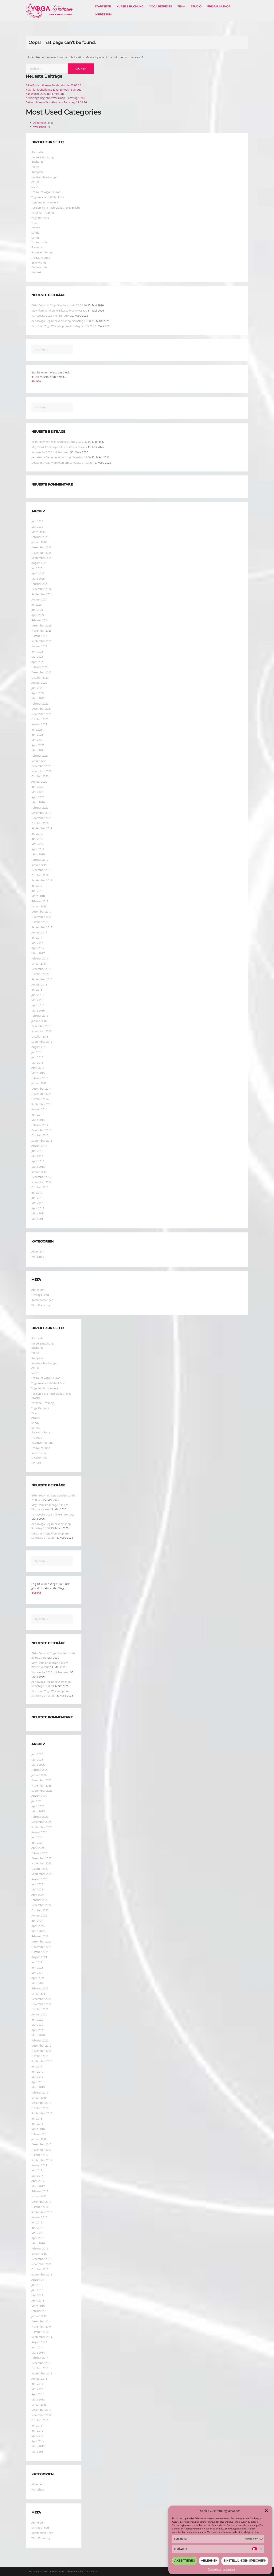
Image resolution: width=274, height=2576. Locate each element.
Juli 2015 (36, 1052)
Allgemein (39, 122)
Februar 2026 (39, 537)
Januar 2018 (39, 906)
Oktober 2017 (40, 922)
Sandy (35, 232)
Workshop (39, 127)
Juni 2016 (37, 995)
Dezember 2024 (41, 589)
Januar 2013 (39, 1172)
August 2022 (39, 682)
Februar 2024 (39, 620)
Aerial (35, 181)
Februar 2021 (39, 755)
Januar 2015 (39, 1083)
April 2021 (37, 745)
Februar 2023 (39, 667)
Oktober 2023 (40, 636)
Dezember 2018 (41, 870)
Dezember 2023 (41, 625)
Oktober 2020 (40, 776)
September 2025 (41, 558)
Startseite (103, 6)
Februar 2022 (39, 703)
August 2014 (39, 1109)
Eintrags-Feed (40, 1295)
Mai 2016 (37, 1000)
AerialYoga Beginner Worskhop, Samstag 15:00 (55, 98)
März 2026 (38, 532)
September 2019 (41, 828)
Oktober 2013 (40, 1135)
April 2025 (37, 573)
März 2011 (38, 1218)
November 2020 (41, 771)
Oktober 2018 (40, 875)
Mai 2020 (37, 792)
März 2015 (38, 1073)
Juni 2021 (37, 734)
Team (181, 6)
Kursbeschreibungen (44, 177)
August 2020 (39, 781)
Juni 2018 (37, 891)
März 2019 (38, 854)
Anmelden (38, 1290)
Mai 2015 (37, 1062)
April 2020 (37, 797)
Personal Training (42, 212)
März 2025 (38, 578)
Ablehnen (209, 2561)
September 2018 (41, 880)
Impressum (229, 2569)
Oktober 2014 (40, 1099)
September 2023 (41, 641)
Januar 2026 (39, 542)
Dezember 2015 (41, 1026)
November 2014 (41, 1093)
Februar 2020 (39, 807)
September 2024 (41, 594)
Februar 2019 (39, 859)
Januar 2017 (39, 963)
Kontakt (36, 272)
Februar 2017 (39, 958)
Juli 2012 (36, 1192)
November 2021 (41, 714)
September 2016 (41, 979)
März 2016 (38, 1010)
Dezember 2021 (41, 708)
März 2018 (38, 896)
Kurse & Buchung (129, 6)
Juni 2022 (37, 688)
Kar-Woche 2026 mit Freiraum (45, 94)
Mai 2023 (37, 656)
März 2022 (38, 698)
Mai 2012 (37, 1203)
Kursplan (37, 172)
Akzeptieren (184, 2561)
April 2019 (37, 849)
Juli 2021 (36, 729)
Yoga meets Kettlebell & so (48, 197)
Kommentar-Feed (42, 1300)
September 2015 (41, 1041)
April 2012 (37, 1208)
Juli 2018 (36, 885)
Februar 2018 (39, 901)
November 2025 (41, 552)
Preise (35, 167)
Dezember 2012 (41, 1177)
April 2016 (37, 1005)
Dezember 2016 (41, 969)
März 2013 (38, 1166)
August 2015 (39, 1047)
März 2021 (38, 750)
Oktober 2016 (40, 974)
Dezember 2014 (41, 1088)
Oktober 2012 (40, 1187)
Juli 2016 (36, 989)
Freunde (36, 247)
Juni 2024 (37, 610)
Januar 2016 (39, 1021)
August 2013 (39, 1146)
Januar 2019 (39, 865)
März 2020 (38, 802)
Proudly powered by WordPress (47, 2571)
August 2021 (39, 724)
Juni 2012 (37, 1198)
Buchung (37, 161)
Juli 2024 (36, 604)
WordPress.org (40, 1305)
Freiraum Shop (218, 6)
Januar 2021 (39, 760)
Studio (196, 6)
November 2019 (41, 818)
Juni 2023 (37, 651)
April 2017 (37, 948)
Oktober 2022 (40, 677)
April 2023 (37, 662)
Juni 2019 (37, 839)
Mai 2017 (37, 943)
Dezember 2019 (41, 813)
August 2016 (39, 984)
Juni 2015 (37, 1057)
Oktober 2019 (40, 823)
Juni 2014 (37, 1114)
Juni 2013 (37, 1151)
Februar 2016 (39, 1015)
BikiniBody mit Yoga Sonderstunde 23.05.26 (53, 85)
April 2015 (37, 1067)
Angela (35, 227)
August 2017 (39, 932)
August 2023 (39, 646)
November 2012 (41, 1182)
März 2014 (38, 1120)
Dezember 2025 (41, 547)
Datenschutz (214, 2569)
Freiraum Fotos (40, 242)
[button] (266, 2511)
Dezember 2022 (41, 672)
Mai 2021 (37, 740)
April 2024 (37, 615)
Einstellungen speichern (244, 2561)
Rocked (80, 2571)
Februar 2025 (39, 584)
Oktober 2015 (40, 1036)
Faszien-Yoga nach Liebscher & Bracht (55, 207)
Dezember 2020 (41, 766)
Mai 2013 (37, 1156)
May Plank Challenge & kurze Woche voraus (53, 89)
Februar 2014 (39, 1125)
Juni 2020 (37, 787)
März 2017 (38, 953)
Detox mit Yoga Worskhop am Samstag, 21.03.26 (56, 102)
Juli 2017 (36, 937)
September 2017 (41, 927)
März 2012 (38, 1213)
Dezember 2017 (41, 911)
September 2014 (41, 1104)
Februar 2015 (39, 1078)
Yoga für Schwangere (44, 202)
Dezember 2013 (41, 1130)
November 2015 (41, 1031)
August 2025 (39, 563)
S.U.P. (35, 186)
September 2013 (41, 1140)
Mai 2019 (37, 844)
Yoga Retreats (160, 6)
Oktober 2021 (40, 719)
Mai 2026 (37, 526)
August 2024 (39, 599)
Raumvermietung (42, 252)
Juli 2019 (36, 833)
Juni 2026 (37, 521)
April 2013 (37, 1161)
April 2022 (37, 693)
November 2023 (41, 630)
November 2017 (41, 917)
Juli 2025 (36, 568)
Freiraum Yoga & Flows (45, 192)
